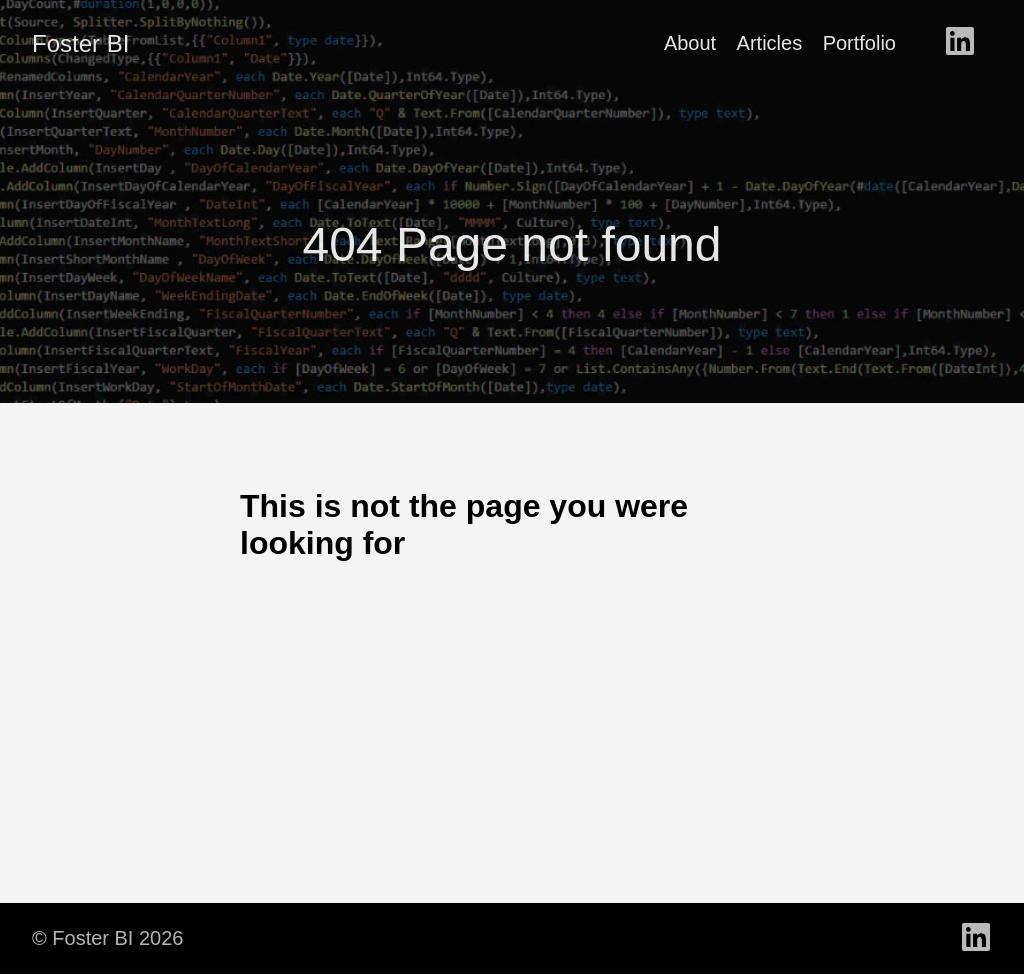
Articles (770, 43)
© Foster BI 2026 (107, 938)
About (690, 43)
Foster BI (80, 43)
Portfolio (859, 43)
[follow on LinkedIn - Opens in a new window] (960, 43)
